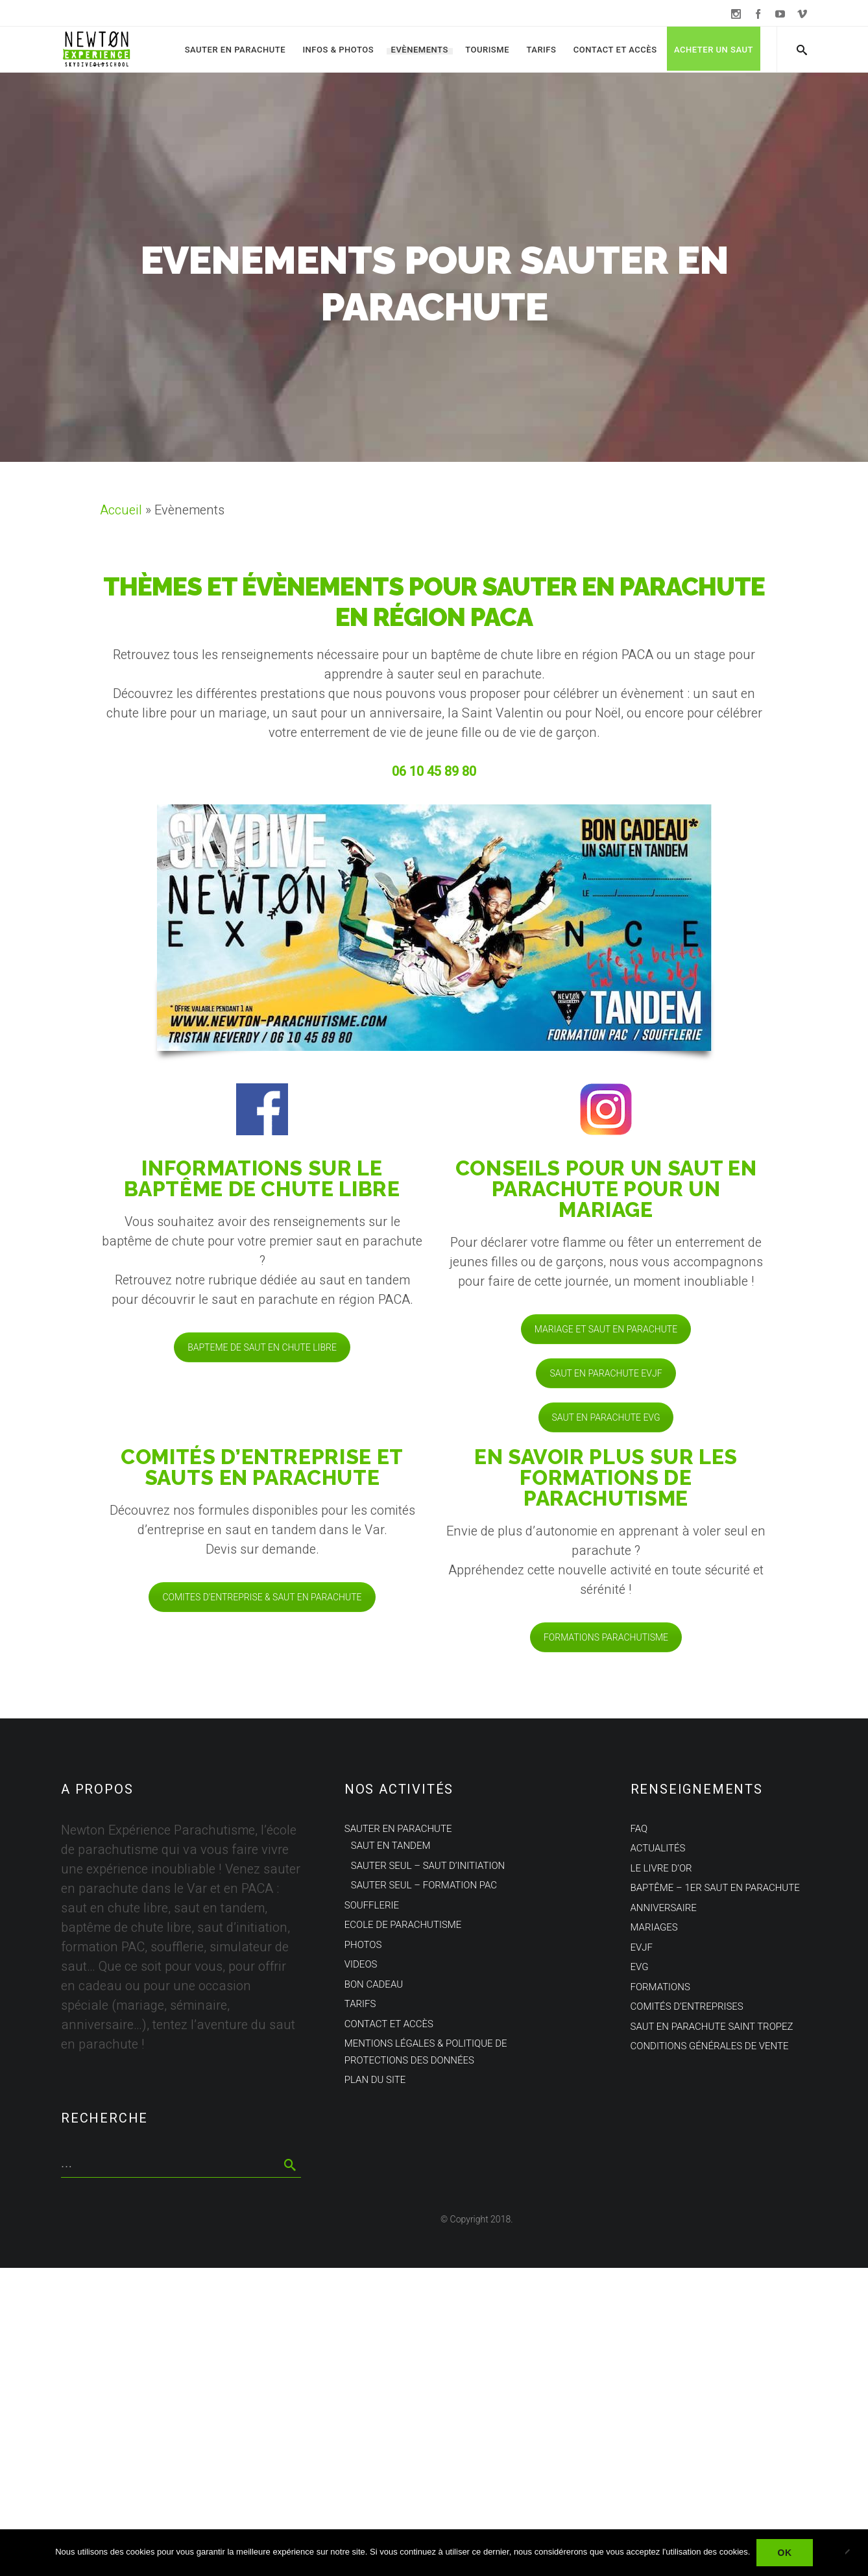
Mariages (654, 1927)
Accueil (121, 510)
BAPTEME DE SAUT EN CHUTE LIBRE (262, 1347)
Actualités (658, 1848)
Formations (660, 1987)
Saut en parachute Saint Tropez (712, 2026)
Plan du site (374, 2080)
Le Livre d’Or (661, 1868)
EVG (640, 1967)
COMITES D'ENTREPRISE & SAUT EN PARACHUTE (261, 1597)
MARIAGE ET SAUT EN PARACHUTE (606, 1329)
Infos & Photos (338, 49)
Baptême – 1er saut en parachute (715, 1888)
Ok (784, 2552)
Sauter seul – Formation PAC (424, 1885)
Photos (363, 1945)
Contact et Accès (615, 49)
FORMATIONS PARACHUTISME (606, 1637)
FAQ (639, 1829)
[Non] (851, 2552)
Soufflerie (371, 1905)
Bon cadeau (373, 1984)
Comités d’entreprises (687, 2006)
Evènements (419, 49)
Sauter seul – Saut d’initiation (428, 1866)
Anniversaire (664, 1908)
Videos (361, 1964)
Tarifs (541, 49)
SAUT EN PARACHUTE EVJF (605, 1373)
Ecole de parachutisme (403, 1925)
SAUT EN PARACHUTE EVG (606, 1417)
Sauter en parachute (235, 49)
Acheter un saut (713, 49)
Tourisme (487, 49)
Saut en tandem (391, 1845)
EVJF (642, 1947)
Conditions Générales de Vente (710, 2046)
